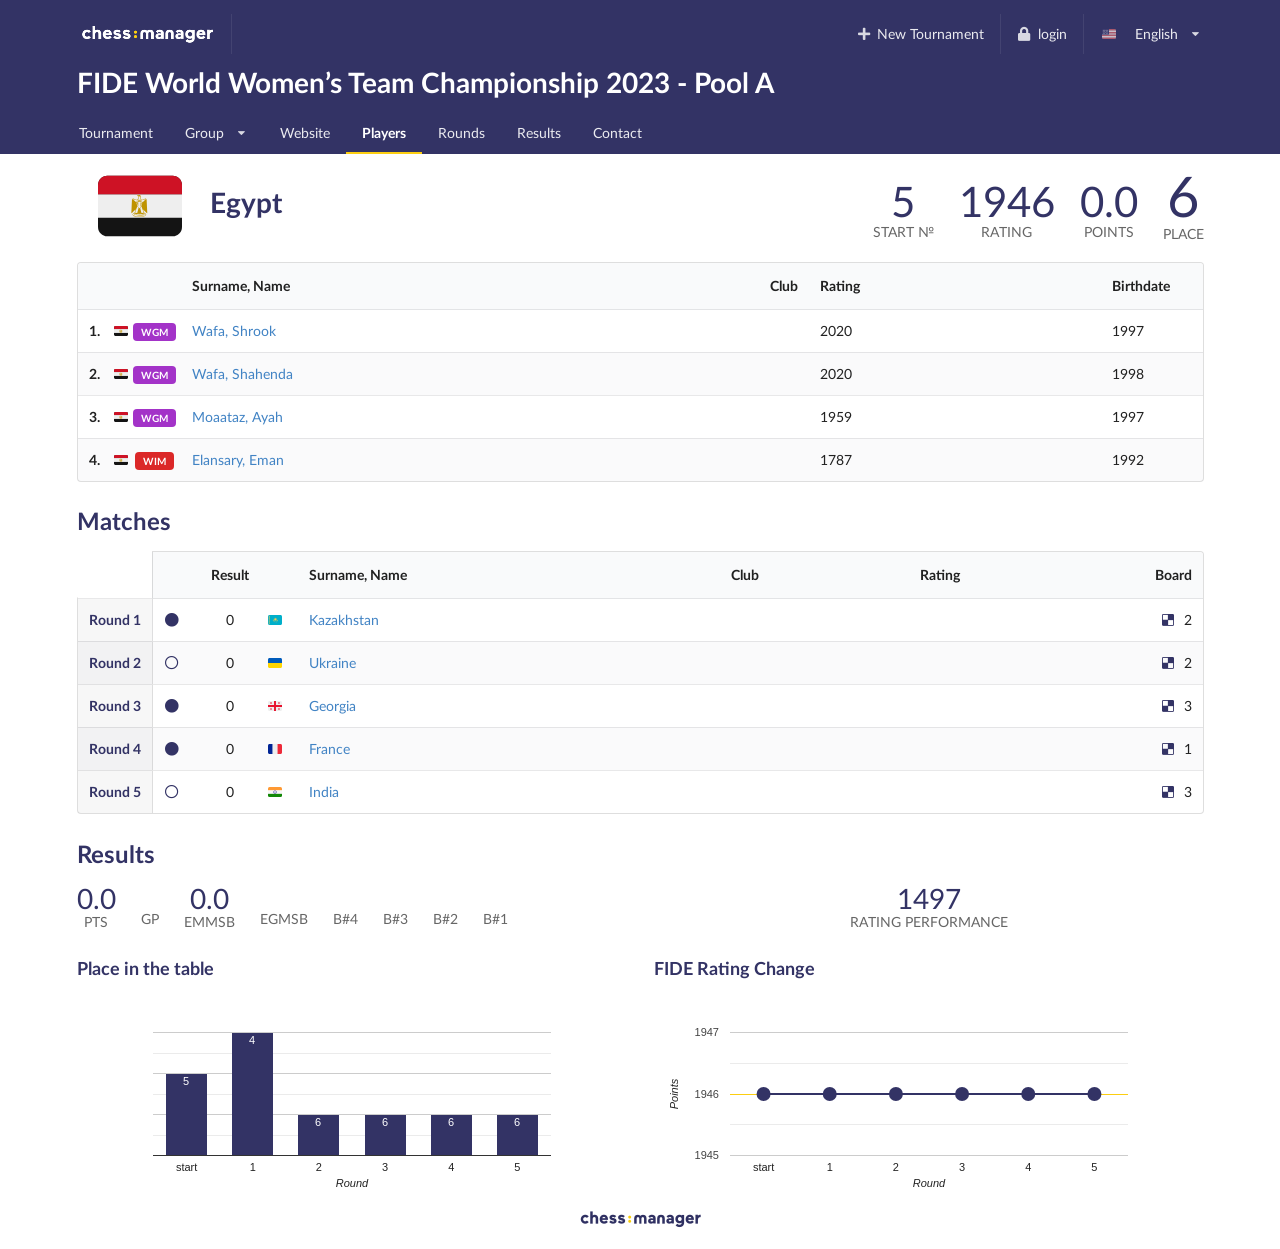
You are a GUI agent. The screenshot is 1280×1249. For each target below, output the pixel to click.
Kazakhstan (344, 619)
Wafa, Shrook (234, 330)
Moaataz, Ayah (237, 416)
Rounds (461, 132)
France (329, 748)
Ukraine (332, 662)
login (1041, 33)
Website (305, 132)
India (324, 791)
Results (539, 132)
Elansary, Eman (238, 459)
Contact (617, 132)
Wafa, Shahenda (242, 373)
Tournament (116, 132)
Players (384, 132)
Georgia (332, 705)
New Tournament (919, 33)
